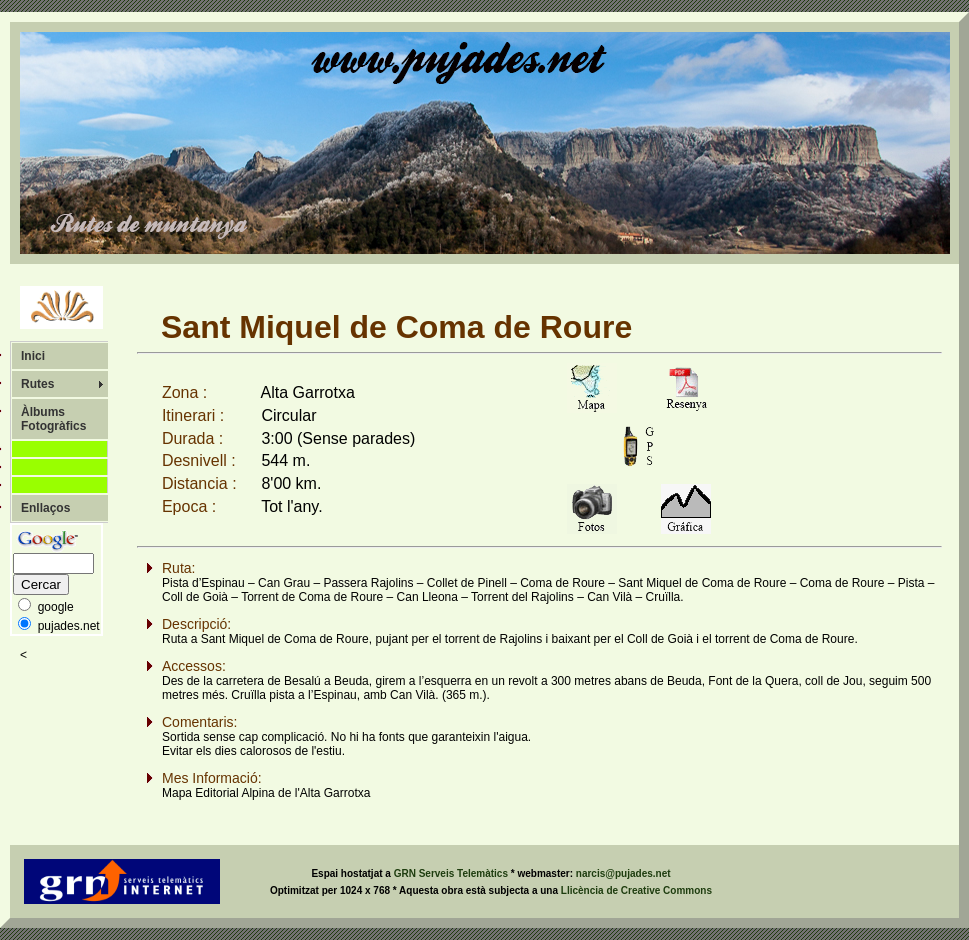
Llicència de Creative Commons (636, 890)
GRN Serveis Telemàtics (452, 873)
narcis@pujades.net (623, 873)
